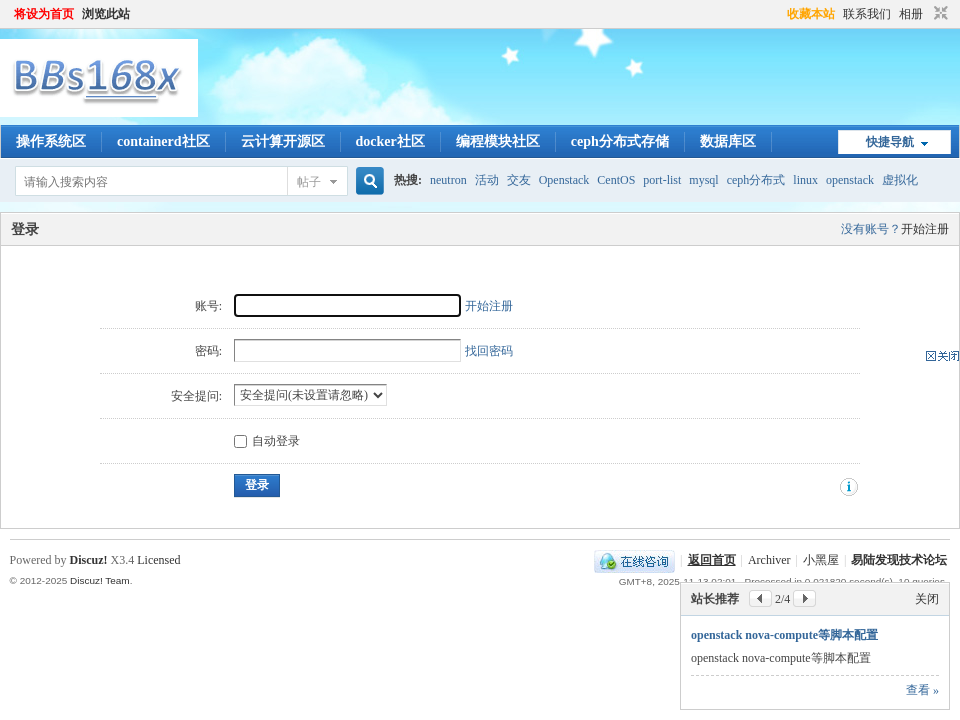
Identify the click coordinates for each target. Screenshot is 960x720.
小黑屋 (821, 560)
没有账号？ (871, 229)
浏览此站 (106, 14)
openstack (850, 180)
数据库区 (728, 141)
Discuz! (89, 560)
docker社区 (390, 141)
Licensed (158, 560)
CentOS (616, 180)
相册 (911, 14)
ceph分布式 (756, 180)
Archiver (769, 560)
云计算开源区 (283, 141)
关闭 (927, 599)
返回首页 (712, 560)
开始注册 (925, 229)
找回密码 (489, 351)
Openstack (564, 180)
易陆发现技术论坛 (899, 560)
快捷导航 (890, 142)
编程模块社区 (498, 141)
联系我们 (867, 14)
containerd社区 (163, 141)
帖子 (309, 182)
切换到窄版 (938, 14)
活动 (487, 180)
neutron (448, 180)
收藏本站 (811, 14)
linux (805, 180)
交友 (519, 180)
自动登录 (267, 441)
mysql (703, 180)
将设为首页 (44, 14)
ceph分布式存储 (620, 141)
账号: (208, 306)
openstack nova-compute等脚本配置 (784, 635)
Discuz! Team (100, 580)
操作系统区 (51, 141)
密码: (208, 351)
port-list (662, 180)
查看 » (922, 690)
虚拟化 (900, 180)
